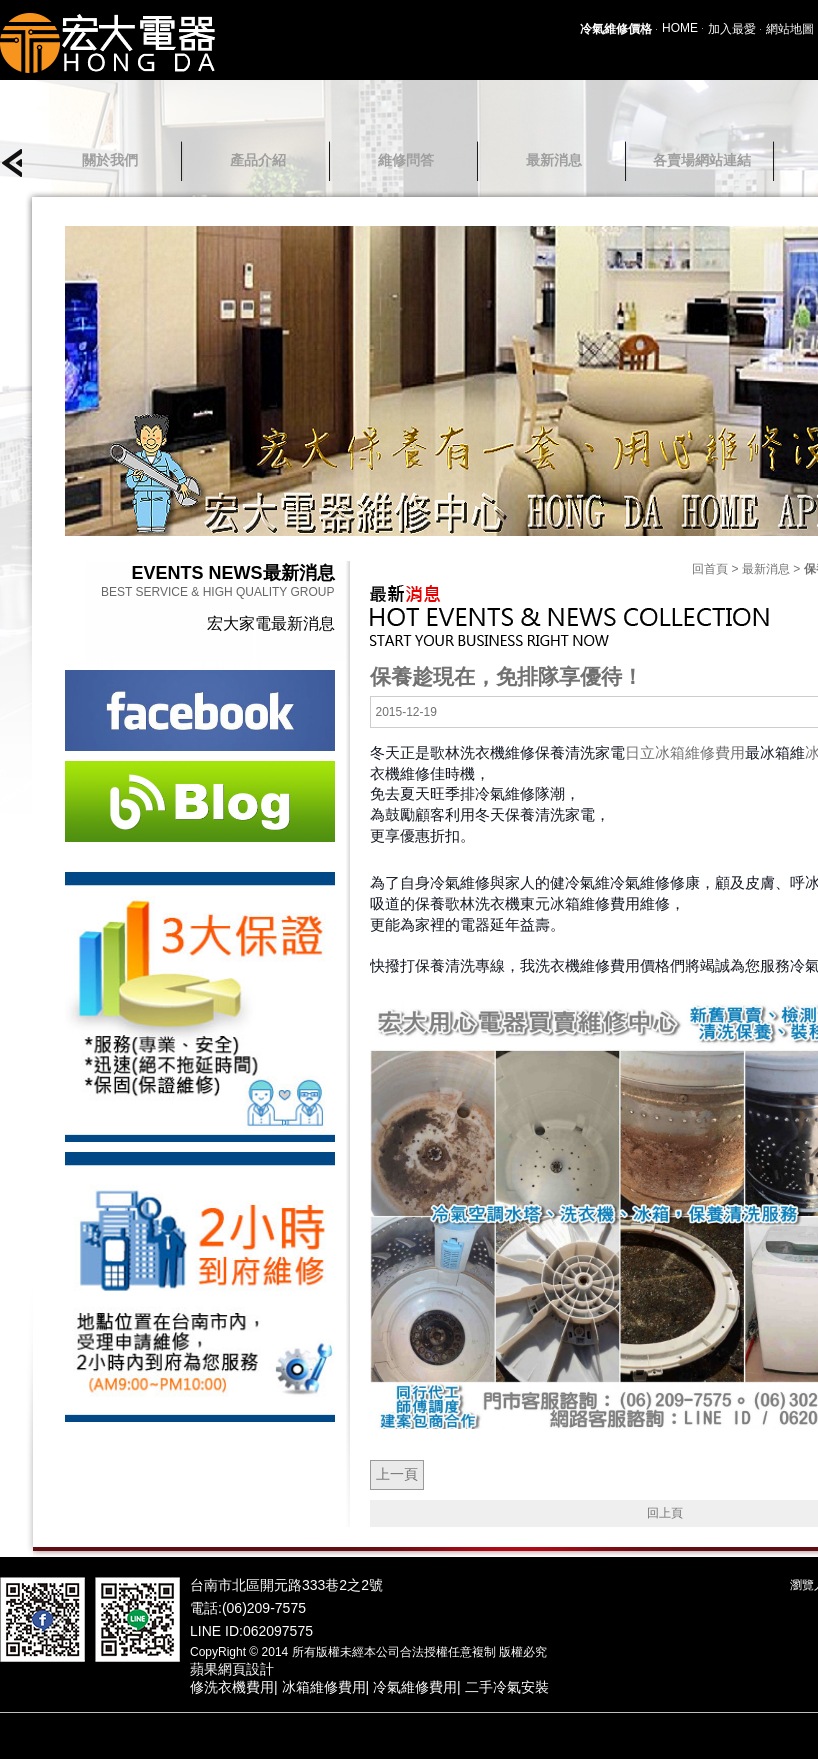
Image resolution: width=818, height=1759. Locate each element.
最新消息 (554, 160)
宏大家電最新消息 (271, 623)
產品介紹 (258, 160)
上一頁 (397, 1474)
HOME (680, 28)
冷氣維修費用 (415, 1687)
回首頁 (710, 569)
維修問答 (406, 160)
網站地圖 (790, 29)
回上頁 (665, 1513)
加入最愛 (732, 29)
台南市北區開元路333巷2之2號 (286, 1585)
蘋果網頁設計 (232, 1669)
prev (17, 163)
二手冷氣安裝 (507, 1687)
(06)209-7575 (264, 1608)
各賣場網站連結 (702, 160)
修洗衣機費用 (232, 1687)
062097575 (278, 1631)
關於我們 (110, 160)
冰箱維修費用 (324, 1687)
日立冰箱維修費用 (685, 752)
